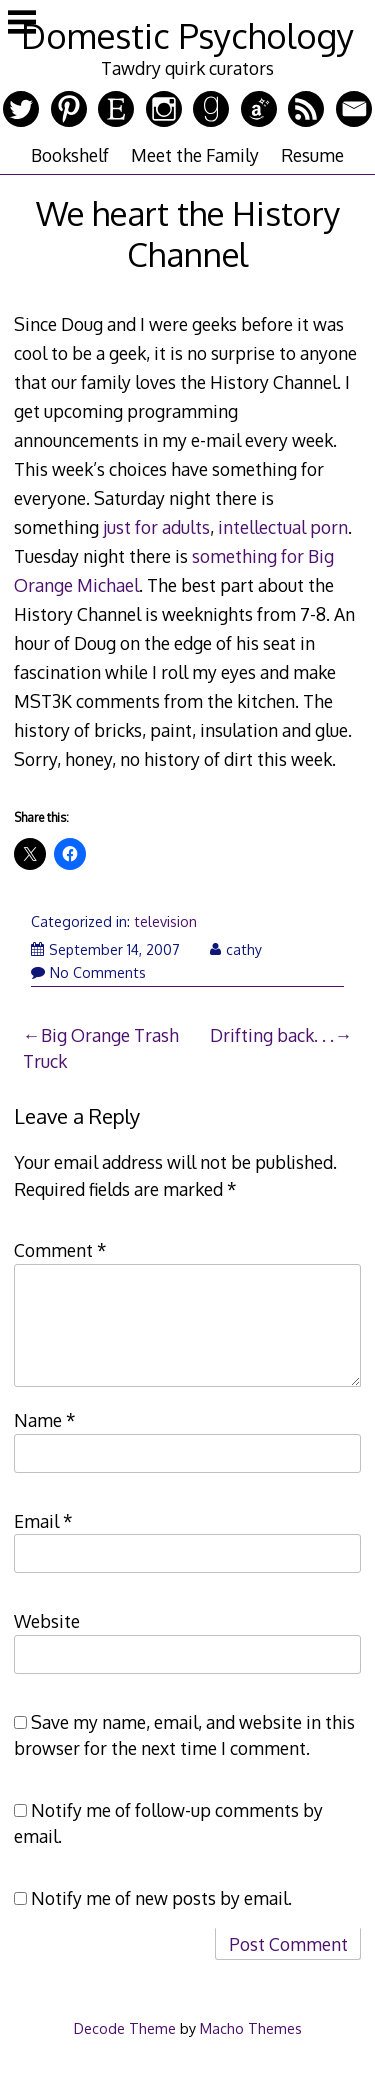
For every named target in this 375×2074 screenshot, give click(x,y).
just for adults (156, 527)
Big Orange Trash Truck (101, 1048)
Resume (312, 155)
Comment (60, 1250)
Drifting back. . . (272, 1035)
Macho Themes (251, 2028)
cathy (236, 949)
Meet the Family (195, 155)
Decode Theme (125, 2028)
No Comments (88, 972)
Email (43, 1521)
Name (45, 1420)
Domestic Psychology (187, 35)
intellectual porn (283, 527)
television (165, 921)
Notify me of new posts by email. (161, 1898)
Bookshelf (70, 155)
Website (47, 1621)
